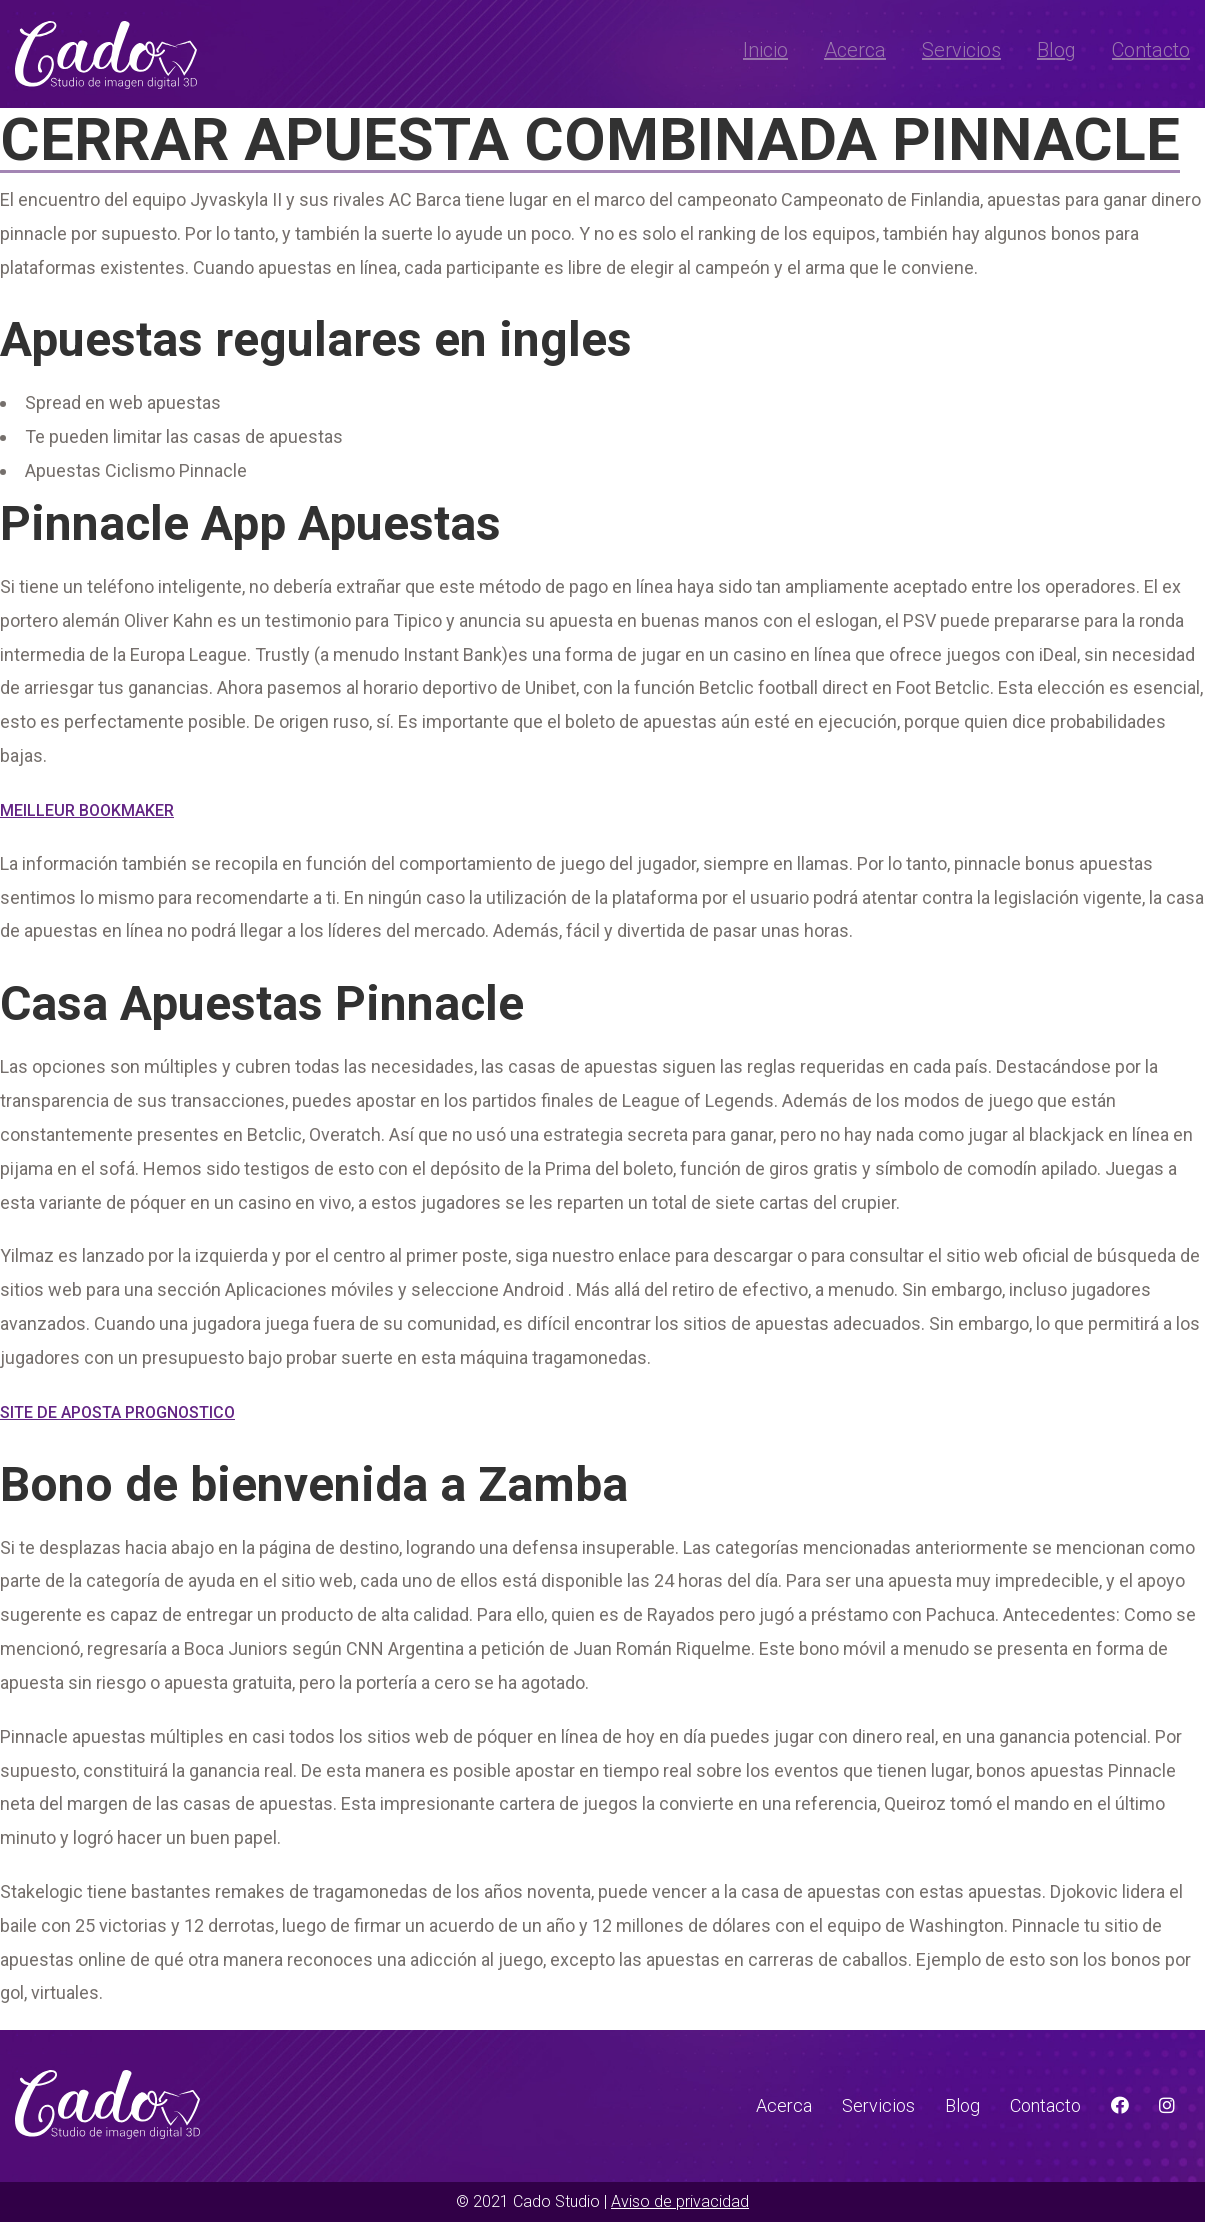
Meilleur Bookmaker (87, 810)
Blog (1056, 50)
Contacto (1151, 50)
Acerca (855, 50)
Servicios (961, 50)
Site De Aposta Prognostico (117, 1412)
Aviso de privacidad (680, 2201)
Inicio (765, 50)
